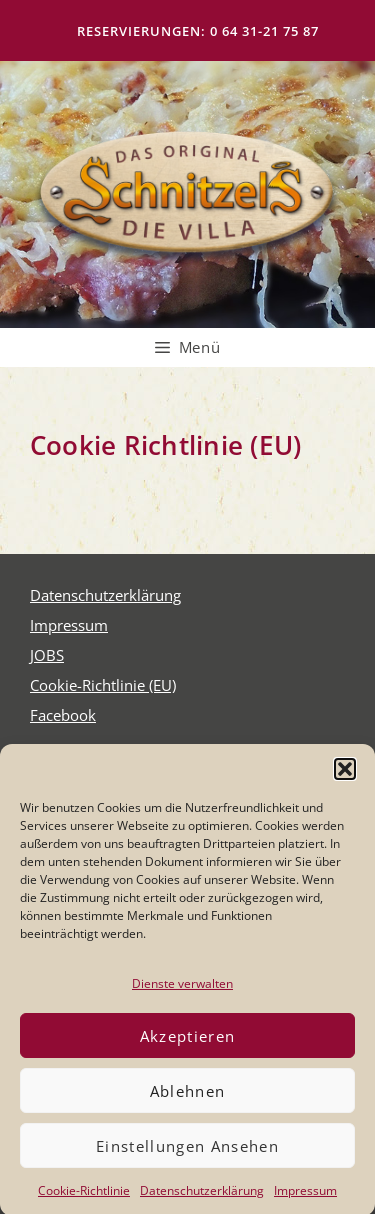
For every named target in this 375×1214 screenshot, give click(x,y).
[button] (345, 777)
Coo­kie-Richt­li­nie (84, 1199)
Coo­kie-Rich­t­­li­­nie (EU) (103, 685)
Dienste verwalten (182, 991)
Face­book (63, 715)
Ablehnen (188, 1099)
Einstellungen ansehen (187, 1154)
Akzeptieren (188, 1044)
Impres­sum (305, 1199)
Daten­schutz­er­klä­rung (202, 1199)
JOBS (47, 655)
